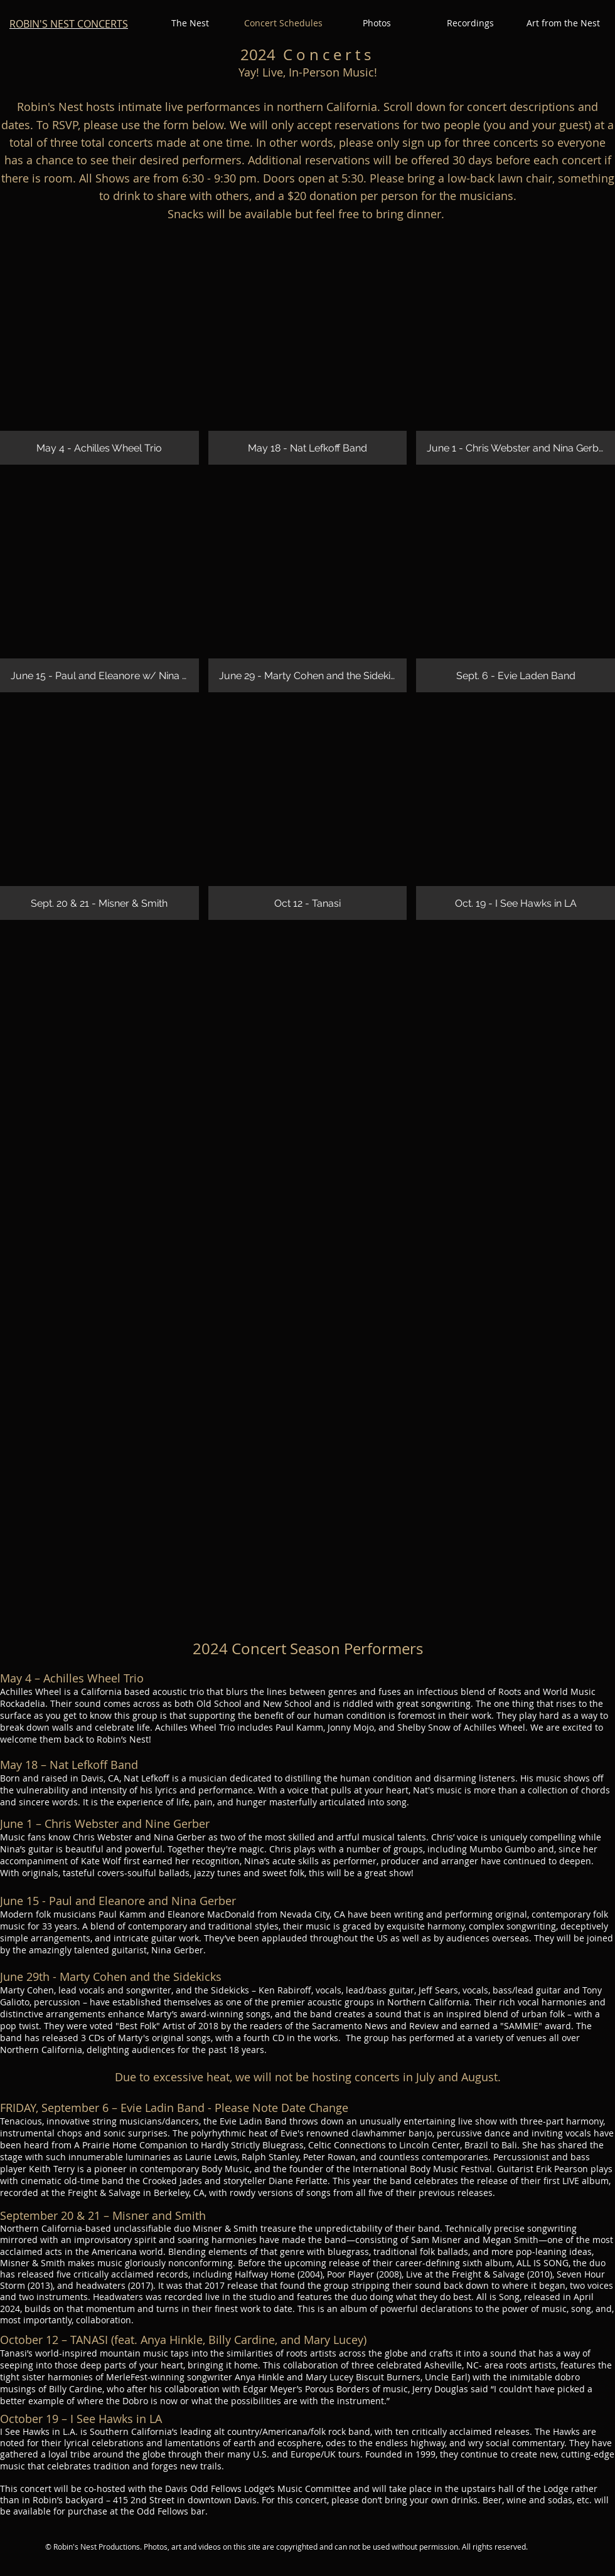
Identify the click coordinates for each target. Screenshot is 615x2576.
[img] (99, 355)
